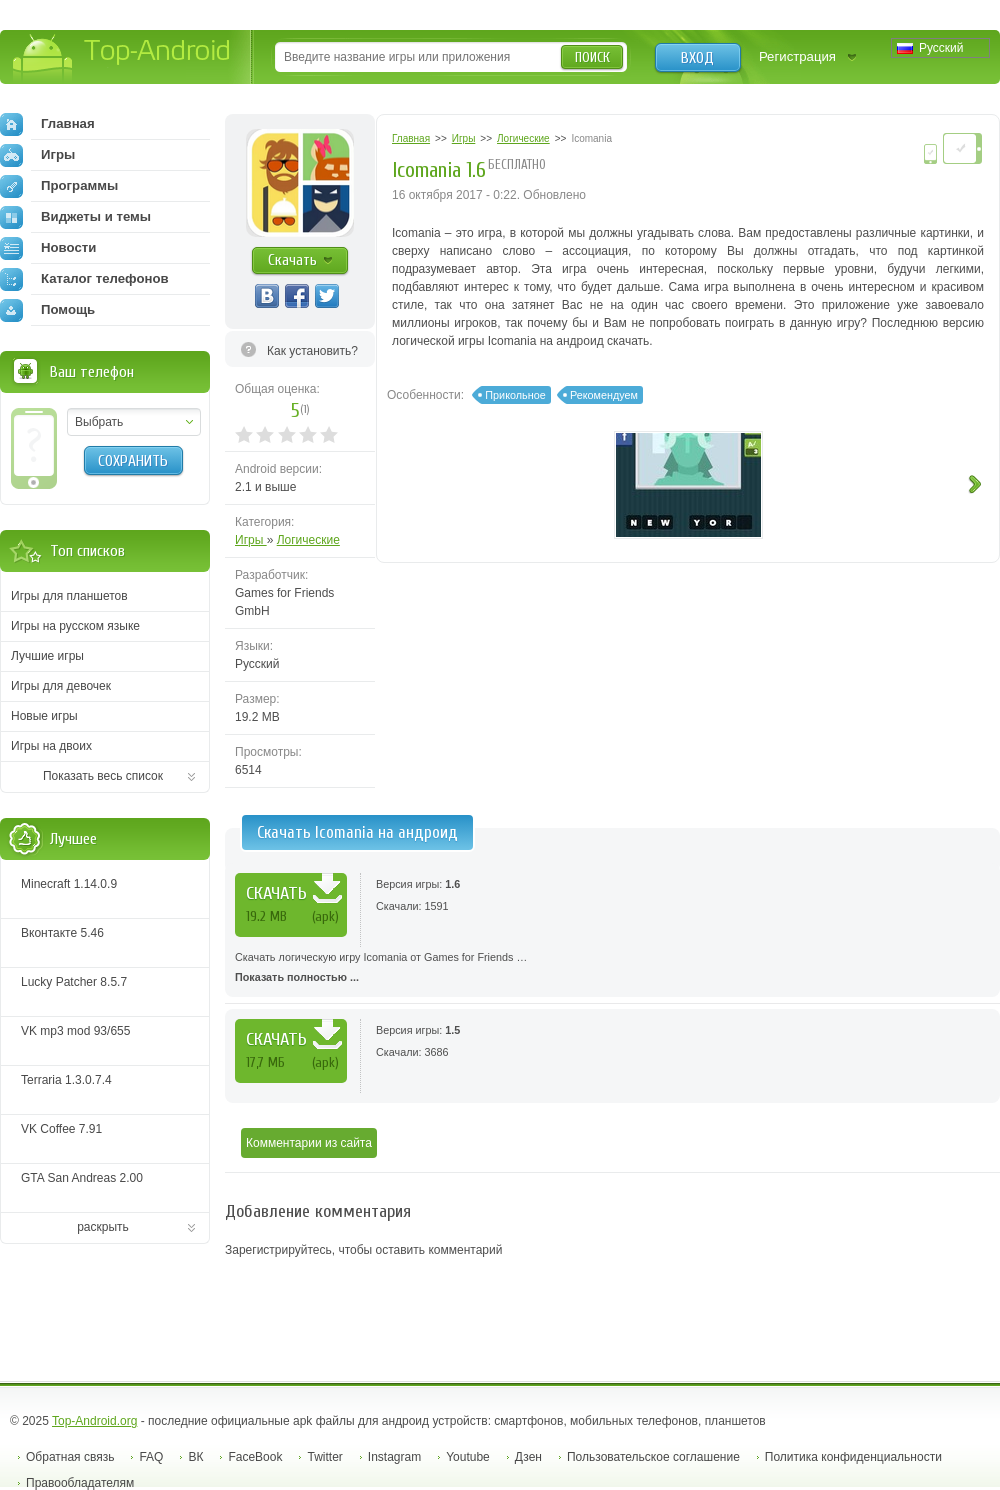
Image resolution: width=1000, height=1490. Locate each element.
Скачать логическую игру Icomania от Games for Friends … (612, 969)
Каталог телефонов (84, 279)
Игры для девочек (61, 686)
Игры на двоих (51, 746)
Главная (47, 124)
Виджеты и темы (75, 217)
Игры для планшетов (69, 596)
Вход (697, 58)
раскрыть (103, 1227)
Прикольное (515, 395)
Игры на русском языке (75, 626)
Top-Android (122, 58)
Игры (251, 540)
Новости (48, 248)
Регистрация (797, 56)
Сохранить (133, 461)
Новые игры (44, 716)
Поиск (592, 57)
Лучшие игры (47, 656)
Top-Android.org (94, 1421)
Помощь (47, 310)
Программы (59, 186)
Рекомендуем (604, 395)
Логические (308, 540)
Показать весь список (103, 776)
